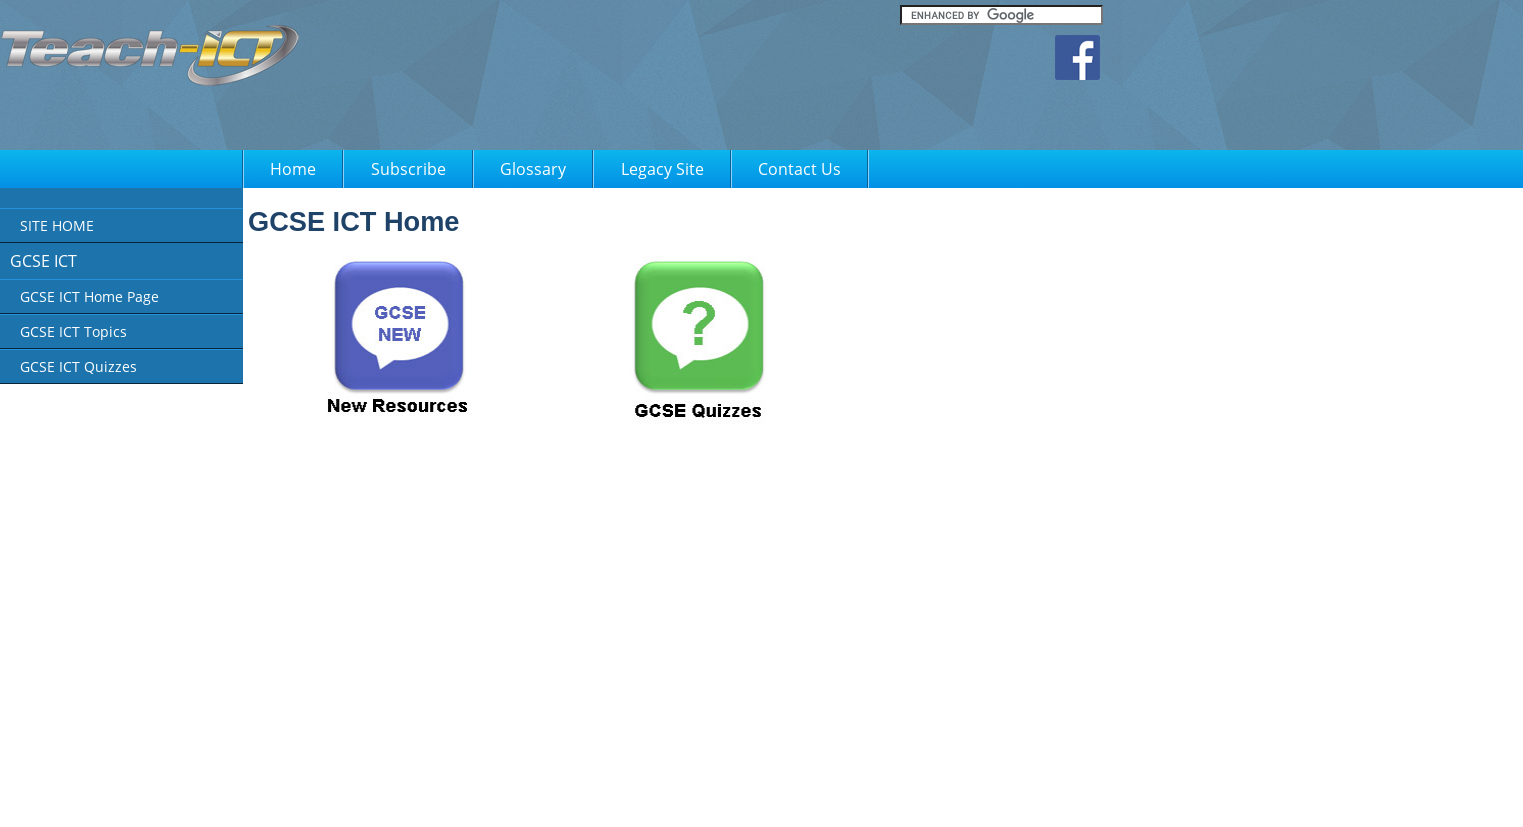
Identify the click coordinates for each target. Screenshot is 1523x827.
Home (293, 169)
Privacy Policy (664, 798)
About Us (587, 798)
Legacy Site (662, 169)
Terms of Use (751, 798)
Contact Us (799, 169)
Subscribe (408, 169)
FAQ (815, 798)
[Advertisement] (714, 80)
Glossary (533, 169)
